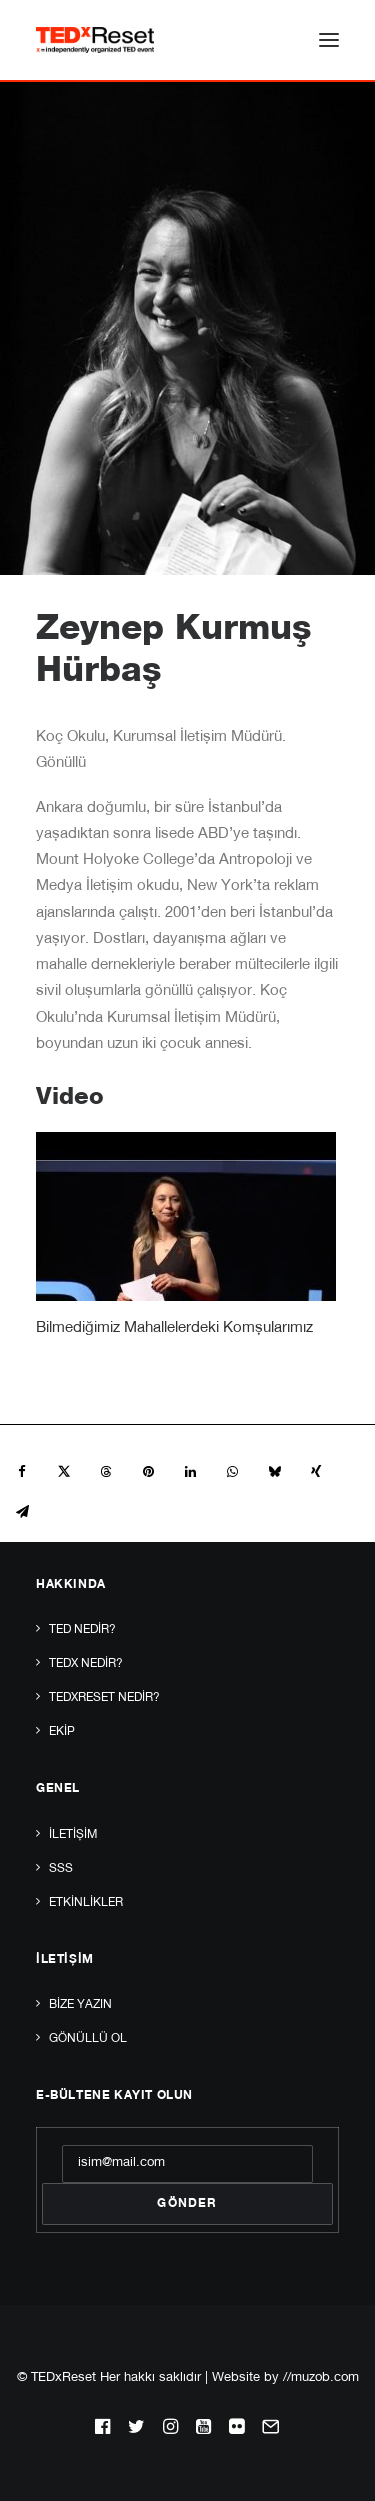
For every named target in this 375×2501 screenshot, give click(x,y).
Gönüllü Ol (88, 2039)
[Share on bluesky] (274, 1472)
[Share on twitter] (64, 1472)
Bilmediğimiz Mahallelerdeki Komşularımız (174, 1328)
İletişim (73, 1835)
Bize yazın (80, 2005)
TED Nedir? (82, 1630)
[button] (329, 40)
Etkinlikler (86, 1903)
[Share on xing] (316, 1472)
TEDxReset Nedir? (104, 1698)
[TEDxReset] (95, 40)
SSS (61, 1869)
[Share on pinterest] (148, 1472)
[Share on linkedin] (190, 1472)
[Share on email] (22, 1512)
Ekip (62, 1732)
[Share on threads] (106, 1472)
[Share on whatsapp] (232, 1472)
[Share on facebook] (22, 1472)
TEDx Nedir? (86, 1664)
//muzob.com (321, 2378)
